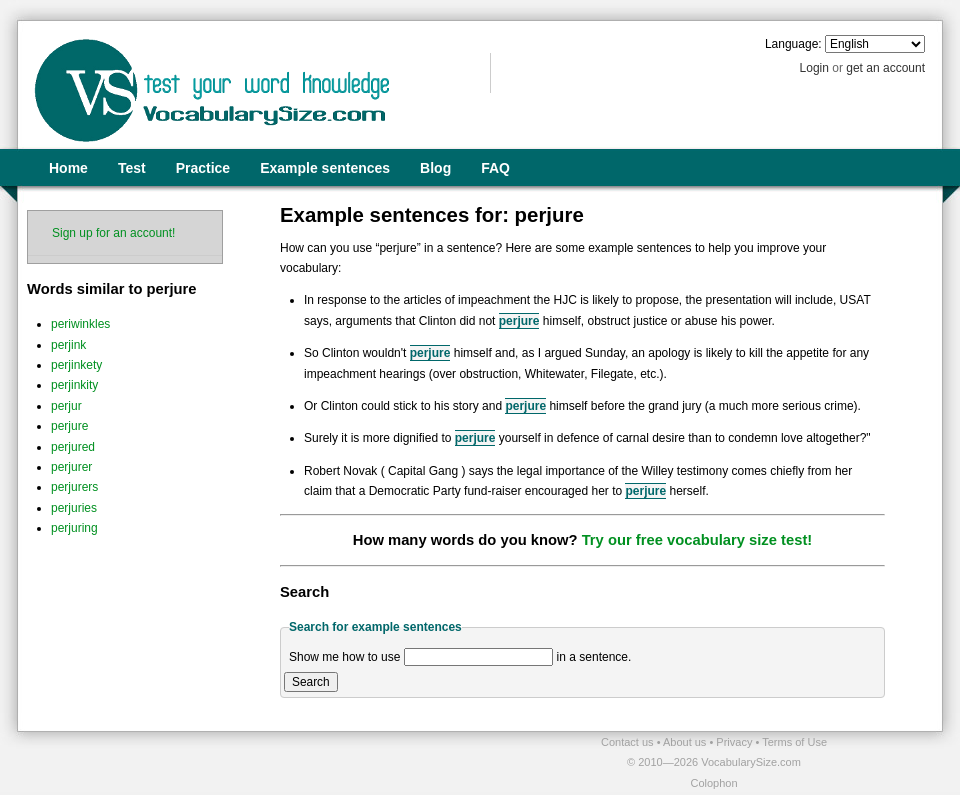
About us (686, 742)
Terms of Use (794, 742)
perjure (69, 426)
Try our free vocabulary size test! (697, 540)
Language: (793, 44)
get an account (885, 68)
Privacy (735, 742)
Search (311, 682)
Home (68, 168)
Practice (203, 168)
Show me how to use (344, 657)
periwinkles (80, 324)
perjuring (74, 528)
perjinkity (74, 385)
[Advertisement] (251, 762)
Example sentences (325, 168)
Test (132, 168)
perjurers (74, 487)
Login (814, 68)
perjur (66, 406)
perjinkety (76, 365)
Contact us (629, 742)
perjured (73, 447)
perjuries (74, 508)
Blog (435, 168)
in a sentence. (594, 657)
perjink (68, 345)
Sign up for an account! (113, 233)
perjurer (71, 467)
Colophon (713, 783)
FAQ (495, 168)
